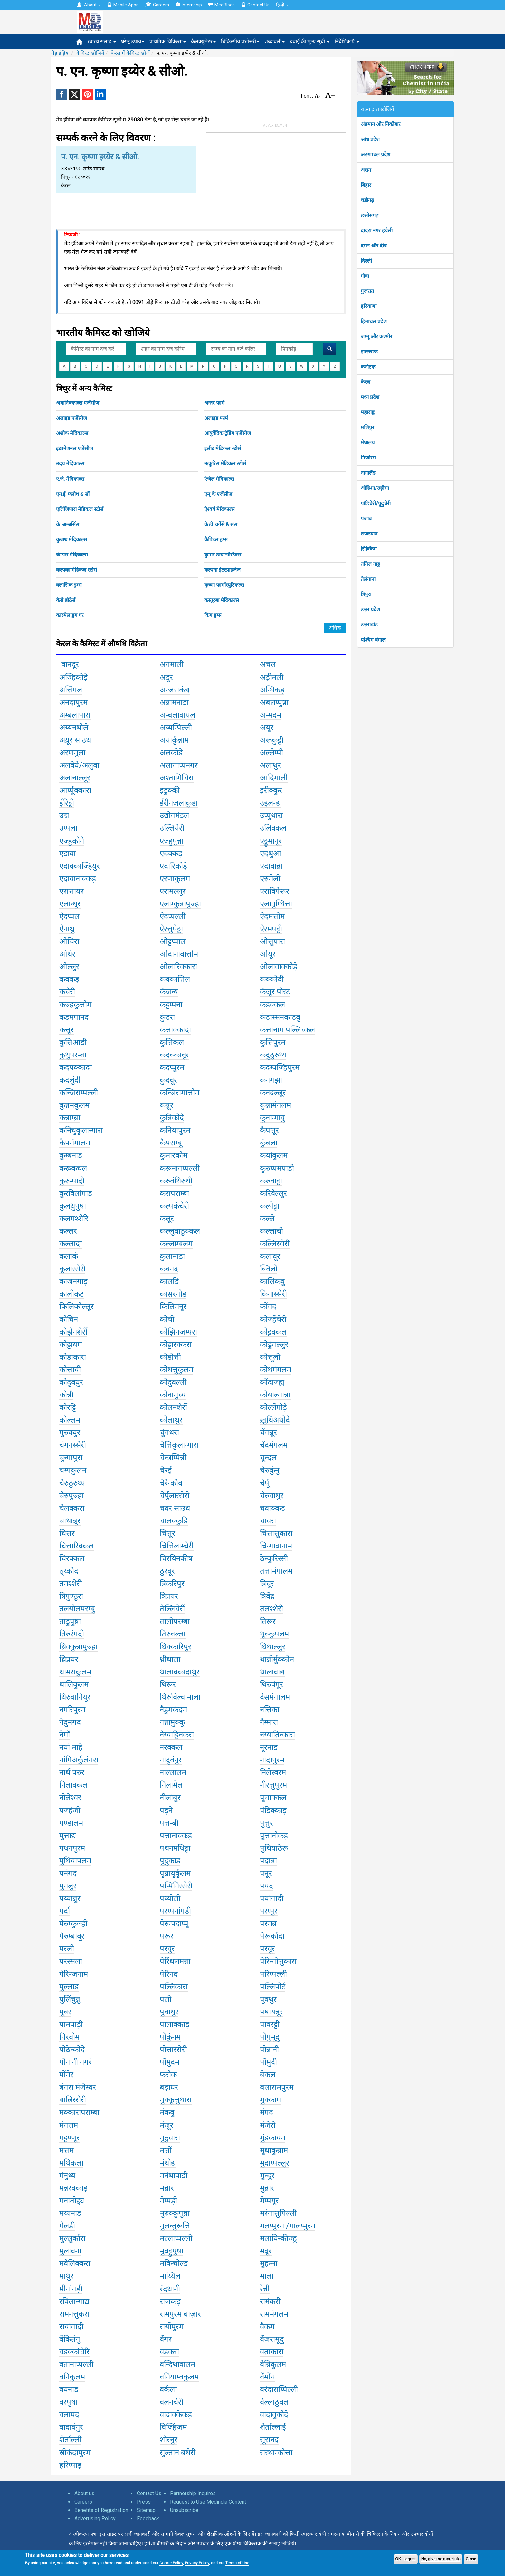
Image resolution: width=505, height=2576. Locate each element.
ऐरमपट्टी (271, 928)
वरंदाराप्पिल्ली (279, 2389)
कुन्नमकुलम (74, 1105)
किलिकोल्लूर (76, 1306)
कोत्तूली (270, 1357)
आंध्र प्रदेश (370, 139)
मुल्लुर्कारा (72, 2238)
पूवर (65, 2011)
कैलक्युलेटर (203, 41)
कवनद (169, 1268)
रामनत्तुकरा (74, 2314)
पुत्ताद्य (67, 1835)
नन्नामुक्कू (172, 1722)
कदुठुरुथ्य (273, 1054)
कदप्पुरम (172, 1067)
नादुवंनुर (171, 1759)
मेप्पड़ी (168, 2200)
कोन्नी (66, 1394)
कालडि (169, 1281)
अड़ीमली (271, 677)
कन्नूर (166, 1105)
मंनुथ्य (67, 2175)
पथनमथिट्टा (175, 1848)
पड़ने (166, 1810)
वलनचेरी (171, 2402)
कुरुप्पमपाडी (277, 1168)
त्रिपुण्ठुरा (71, 1596)
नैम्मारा (269, 1722)
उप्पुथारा (271, 815)
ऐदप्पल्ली (173, 916)
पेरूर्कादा (272, 1936)
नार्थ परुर (71, 1772)
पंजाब (366, 519)
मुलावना (70, 2250)
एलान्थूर (70, 903)
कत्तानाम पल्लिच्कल (287, 1029)
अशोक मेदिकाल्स (72, 433)
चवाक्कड (272, 1508)
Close (471, 2559)
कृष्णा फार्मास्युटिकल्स (224, 585)
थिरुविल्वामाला (180, 1697)
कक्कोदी (272, 979)
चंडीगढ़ (367, 200)
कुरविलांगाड (75, 1193)
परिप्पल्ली (273, 1974)
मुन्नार (267, 2188)
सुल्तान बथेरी (177, 2452)
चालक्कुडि (174, 1520)
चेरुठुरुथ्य (72, 1483)
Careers (157, 4)
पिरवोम (69, 2036)
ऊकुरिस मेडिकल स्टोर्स (225, 463)
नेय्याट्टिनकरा (177, 1734)
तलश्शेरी (271, 1608)
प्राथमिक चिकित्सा (167, 41)
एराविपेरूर (274, 891)
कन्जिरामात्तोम (179, 1092)
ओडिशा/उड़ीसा (375, 488)
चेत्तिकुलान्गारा (179, 1445)
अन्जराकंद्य (175, 689)
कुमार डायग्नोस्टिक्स (222, 555)
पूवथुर (268, 1999)
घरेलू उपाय (132, 41)
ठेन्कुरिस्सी (274, 1558)
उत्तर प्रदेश (370, 609)
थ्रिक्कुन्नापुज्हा (78, 1646)
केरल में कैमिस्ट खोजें (130, 53)
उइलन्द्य (270, 802)
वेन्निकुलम (273, 2364)
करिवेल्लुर (273, 1193)
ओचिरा (69, 941)
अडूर (166, 677)
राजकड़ (170, 2301)
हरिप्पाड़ (70, 2465)
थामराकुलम (75, 1671)
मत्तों (166, 2150)
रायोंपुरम (172, 2326)
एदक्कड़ (171, 853)
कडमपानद (74, 1017)
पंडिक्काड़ (273, 1810)
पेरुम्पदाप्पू (174, 1923)
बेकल (267, 2074)
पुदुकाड (170, 1860)
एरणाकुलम (175, 878)
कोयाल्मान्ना (275, 1394)
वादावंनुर (71, 2427)
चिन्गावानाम (276, 1545)
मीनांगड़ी (70, 2288)
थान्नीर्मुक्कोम (277, 1659)
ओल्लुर (69, 966)
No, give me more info (440, 2559)
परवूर (267, 1948)
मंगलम (68, 2125)
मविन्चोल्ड (174, 2263)
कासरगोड (173, 1293)
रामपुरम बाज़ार (180, 2314)
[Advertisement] (276, 173)
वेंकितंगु (69, 2339)
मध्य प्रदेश (370, 397)
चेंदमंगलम (274, 1445)
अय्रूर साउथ (75, 740)
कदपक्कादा (75, 1067)
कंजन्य (169, 991)
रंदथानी (170, 2288)
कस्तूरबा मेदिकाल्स (221, 600)
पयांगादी (271, 1898)
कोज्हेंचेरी (273, 1319)
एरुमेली (270, 878)
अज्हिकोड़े (73, 677)
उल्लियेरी (172, 828)
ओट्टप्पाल (173, 941)
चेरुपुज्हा (71, 1495)
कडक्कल (272, 1004)
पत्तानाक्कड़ (176, 1835)
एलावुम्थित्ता (276, 903)
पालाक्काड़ (174, 2024)
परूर (167, 1936)
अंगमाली (172, 664)
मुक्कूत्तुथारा (176, 2099)
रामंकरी (270, 2301)
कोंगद (268, 1306)
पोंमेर (66, 2074)
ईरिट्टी (66, 802)
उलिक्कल (273, 828)
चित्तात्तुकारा (276, 1533)
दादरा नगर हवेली (377, 230)
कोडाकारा (72, 1357)
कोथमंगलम (275, 1369)
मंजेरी (267, 2125)
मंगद (266, 2112)
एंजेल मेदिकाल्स (219, 479)
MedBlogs (221, 4)
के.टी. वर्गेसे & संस (220, 524)
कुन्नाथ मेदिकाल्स (71, 539)
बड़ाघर (169, 2087)
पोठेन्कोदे (72, 2049)
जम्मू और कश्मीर (376, 336)
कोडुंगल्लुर (274, 1344)
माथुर (66, 2276)
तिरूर (268, 1621)
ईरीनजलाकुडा (179, 802)
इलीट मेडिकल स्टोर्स (222, 448)
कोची (167, 1319)
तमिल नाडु (370, 564)
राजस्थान (369, 534)
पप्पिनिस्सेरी (176, 1885)
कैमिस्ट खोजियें (90, 53)
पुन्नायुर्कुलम (175, 1873)
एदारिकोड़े (173, 866)
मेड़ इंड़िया (60, 53)
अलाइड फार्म (216, 418)
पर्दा (64, 1910)
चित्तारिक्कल (76, 1545)
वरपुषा (68, 2402)
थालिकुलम (74, 1684)
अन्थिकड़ (272, 689)
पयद (266, 1885)
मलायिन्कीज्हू (278, 2238)
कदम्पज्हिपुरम (280, 1067)
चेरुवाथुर (271, 1495)
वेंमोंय (267, 2376)
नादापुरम (272, 1759)
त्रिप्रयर (169, 1596)
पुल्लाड (69, 1986)
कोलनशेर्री (173, 1407)
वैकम (267, 2326)
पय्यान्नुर (70, 1898)
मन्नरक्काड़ (73, 2188)
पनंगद (68, 1873)
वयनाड (68, 2389)
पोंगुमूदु (270, 2036)
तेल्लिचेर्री (172, 1608)
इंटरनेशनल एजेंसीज (74, 448)
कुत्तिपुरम (272, 1042)
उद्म (64, 815)
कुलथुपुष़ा (72, 1206)
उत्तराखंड (369, 625)
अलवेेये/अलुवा (79, 765)
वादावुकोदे (274, 2414)
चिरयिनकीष (176, 1558)
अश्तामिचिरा (177, 777)
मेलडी (67, 2225)
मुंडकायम (272, 2137)
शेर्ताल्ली (70, 2439)
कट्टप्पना (171, 1004)
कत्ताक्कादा (175, 1029)
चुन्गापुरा (70, 1457)
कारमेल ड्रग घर (70, 615)
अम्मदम (270, 714)
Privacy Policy (197, 2563)
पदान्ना (268, 1860)
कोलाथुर (171, 1419)
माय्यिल (170, 2276)
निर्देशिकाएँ (347, 41)
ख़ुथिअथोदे (275, 1419)
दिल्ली (366, 261)
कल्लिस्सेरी (275, 1243)
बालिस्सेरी (72, 2099)
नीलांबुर (170, 1797)
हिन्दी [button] (282, 4)
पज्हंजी (69, 1810)
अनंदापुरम (73, 702)
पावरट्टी (270, 2024)
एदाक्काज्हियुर (79, 866)
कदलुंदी (70, 1080)
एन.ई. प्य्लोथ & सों (73, 494)
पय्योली (170, 1898)
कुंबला (268, 1142)
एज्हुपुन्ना (172, 840)
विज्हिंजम (173, 2427)
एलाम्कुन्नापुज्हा (180, 903)
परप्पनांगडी (175, 1910)
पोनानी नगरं (75, 2062)
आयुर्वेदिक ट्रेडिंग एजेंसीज (227, 433)
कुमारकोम (173, 1155)
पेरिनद (169, 1974)
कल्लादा (70, 1243)
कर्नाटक (368, 367)
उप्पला (68, 828)
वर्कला (168, 2389)
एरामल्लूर (173, 891)
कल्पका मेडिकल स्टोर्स (76, 570)
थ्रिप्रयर (68, 1659)
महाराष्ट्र (368, 412)
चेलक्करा (71, 1508)
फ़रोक (168, 2074)
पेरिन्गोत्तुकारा (278, 1961)
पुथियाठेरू (274, 1848)
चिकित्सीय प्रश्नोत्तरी (240, 41)
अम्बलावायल (177, 714)
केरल (365, 382)
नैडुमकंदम (173, 1709)
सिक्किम (369, 549)
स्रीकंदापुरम (75, 2452)
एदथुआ (270, 853)
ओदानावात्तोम (179, 954)
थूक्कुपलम (274, 1633)
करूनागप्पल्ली (180, 1168)
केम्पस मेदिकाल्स (72, 555)
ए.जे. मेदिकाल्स (70, 479)
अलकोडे (171, 752)
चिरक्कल (71, 1558)
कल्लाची (271, 1231)
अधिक (335, 628)
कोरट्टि (67, 1407)
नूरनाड (269, 1747)
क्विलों (268, 1268)
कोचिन (68, 1319)
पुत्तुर (266, 1823)
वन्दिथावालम (177, 2364)
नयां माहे (70, 1747)
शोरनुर (168, 2439)
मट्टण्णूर (69, 2137)
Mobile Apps (122, 4)
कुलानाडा (172, 1256)
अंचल (268, 664)
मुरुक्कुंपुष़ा (175, 2213)
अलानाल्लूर (74, 777)
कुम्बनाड (70, 1155)
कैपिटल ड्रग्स (216, 539)
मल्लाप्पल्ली (176, 2238)
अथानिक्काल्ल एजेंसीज (77, 403)
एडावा (67, 853)
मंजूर (166, 2125)
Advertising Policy (95, 2518)
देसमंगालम (275, 1697)
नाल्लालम (173, 1772)
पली (165, 1999)
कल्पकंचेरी (174, 1206)
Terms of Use (237, 2563)
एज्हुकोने (71, 840)
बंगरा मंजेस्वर (77, 2087)
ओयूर (268, 954)
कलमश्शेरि (73, 1218)
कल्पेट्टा (269, 1206)
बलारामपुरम (276, 2087)
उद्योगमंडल (174, 815)
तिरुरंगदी (71, 1633)
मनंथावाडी (173, 2175)
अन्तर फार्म (214, 403)
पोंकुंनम (170, 2036)
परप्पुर (269, 1910)
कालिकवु (272, 1281)
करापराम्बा (174, 1193)
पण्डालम (71, 1823)
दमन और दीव (374, 246)
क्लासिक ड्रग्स (69, 585)
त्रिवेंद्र (267, 1596)
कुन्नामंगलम (275, 1105)
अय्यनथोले (73, 727)
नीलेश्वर (70, 1797)
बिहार (366, 185)
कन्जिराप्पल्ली (78, 1092)
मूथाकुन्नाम (274, 2150)
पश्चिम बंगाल (373, 640)
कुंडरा (167, 1017)
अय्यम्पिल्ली (176, 727)
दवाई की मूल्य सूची (309, 41)
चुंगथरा (169, 1432)
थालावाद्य (272, 1671)
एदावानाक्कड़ (77, 878)
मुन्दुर (267, 2175)
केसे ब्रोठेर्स (65, 600)
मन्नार (167, 2188)
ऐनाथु (66, 928)
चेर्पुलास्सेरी (174, 1495)
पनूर (266, 1873)
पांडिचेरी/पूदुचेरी (376, 503)
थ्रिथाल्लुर (272, 1646)
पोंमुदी (268, 2062)
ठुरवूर (167, 1571)
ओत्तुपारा (272, 941)
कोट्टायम (70, 1344)
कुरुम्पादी (71, 1180)
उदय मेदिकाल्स (70, 463)
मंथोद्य (168, 2162)
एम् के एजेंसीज (218, 494)
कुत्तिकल (172, 1042)
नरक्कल (171, 1747)
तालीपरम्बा (175, 1621)
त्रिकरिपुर (172, 1583)
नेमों (64, 1734)
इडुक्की (170, 790)
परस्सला (70, 1961)
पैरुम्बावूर (71, 1936)
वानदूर (69, 664)
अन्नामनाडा (174, 702)
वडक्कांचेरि (74, 2351)
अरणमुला (72, 752)
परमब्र (268, 1923)
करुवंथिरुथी (176, 1180)
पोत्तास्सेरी (173, 2049)
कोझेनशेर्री (73, 1331)
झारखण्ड (369, 352)
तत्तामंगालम (276, 1571)
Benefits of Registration (101, 2510)
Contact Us (255, 4)
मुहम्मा (268, 2263)
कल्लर (68, 1231)
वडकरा (169, 2351)
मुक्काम (270, 2099)
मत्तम (66, 2150)
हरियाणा (368, 306)
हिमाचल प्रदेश (374, 321)
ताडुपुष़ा (70, 1621)
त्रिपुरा (366, 594)
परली (66, 1948)
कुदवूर (168, 1080)
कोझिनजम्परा (178, 1331)
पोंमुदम (169, 2062)
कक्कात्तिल (175, 979)
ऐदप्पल (69, 916)
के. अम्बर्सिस (67, 524)
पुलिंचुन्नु (69, 1999)
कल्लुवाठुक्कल (180, 1231)
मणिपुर (367, 427)
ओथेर (67, 954)
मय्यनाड (70, 2213)
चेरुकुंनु (269, 1470)
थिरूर (168, 1684)
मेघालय (368, 442)
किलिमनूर (173, 1306)
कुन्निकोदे (172, 1117)
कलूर (167, 1218)
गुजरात (367, 291)
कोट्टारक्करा (176, 1344)
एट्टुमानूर (271, 840)
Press (144, 2502)
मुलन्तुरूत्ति (175, 2225)
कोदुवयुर (71, 1382)
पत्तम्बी (169, 1823)
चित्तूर (167, 1533)
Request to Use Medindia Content (208, 2502)
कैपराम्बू (171, 1142)
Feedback (148, 2518)
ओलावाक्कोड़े (278, 966)
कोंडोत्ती (170, 1357)
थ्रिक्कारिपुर (175, 1646)
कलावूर (270, 1256)
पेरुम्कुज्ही (73, 1923)
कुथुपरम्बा (72, 1054)
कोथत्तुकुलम (176, 1369)
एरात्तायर (71, 891)
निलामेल (171, 1785)
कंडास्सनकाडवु (280, 1017)
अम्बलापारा (75, 714)
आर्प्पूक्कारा (75, 790)
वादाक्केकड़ (176, 2414)
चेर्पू (264, 1483)
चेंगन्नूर (268, 1432)
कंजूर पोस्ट (275, 991)
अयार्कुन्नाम (174, 740)
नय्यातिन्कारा (277, 1734)
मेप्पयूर (269, 2200)
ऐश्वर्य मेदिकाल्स (219, 509)
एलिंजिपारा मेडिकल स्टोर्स (79, 509)
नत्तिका (269, 1709)
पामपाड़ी (71, 2024)
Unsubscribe (184, 2510)
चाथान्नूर (70, 1520)
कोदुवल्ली (173, 1382)
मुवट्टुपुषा (171, 2250)
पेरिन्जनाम (73, 1974)
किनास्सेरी (273, 1293)
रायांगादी (71, 2326)
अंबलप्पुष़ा (274, 702)
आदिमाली (274, 777)
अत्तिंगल (70, 689)
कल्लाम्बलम (176, 1243)
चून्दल (268, 1457)
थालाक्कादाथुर (180, 1671)
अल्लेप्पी (271, 752)
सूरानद (269, 2439)
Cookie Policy (171, 2563)
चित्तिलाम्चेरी (177, 1545)
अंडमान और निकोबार (381, 124)
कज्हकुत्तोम (75, 1004)
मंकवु (167, 2112)
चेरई (166, 1470)
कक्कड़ (69, 979)
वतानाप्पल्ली (76, 2364)
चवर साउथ (175, 1508)
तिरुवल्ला (173, 1633)
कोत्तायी (70, 1369)
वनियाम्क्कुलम (179, 2376)
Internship (189, 4)
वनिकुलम (72, 2376)
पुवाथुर (169, 2011)
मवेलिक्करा (74, 2263)
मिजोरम (368, 458)
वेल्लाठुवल (274, 2402)
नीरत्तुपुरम (273, 1785)
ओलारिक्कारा (178, 966)
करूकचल (73, 1168)
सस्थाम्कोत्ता (276, 2452)
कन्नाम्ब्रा (69, 1117)
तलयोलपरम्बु (77, 1608)
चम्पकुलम (72, 1470)
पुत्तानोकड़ (274, 1835)
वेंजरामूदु (272, 2339)
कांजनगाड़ (73, 1281)
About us (84, 2493)
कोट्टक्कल (273, 1331)
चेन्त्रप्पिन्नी (173, 1457)
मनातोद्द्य (71, 2200)
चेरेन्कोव (171, 1483)
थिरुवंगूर (271, 1684)
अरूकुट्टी (271, 740)
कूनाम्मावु (272, 1117)
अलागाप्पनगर (179, 765)
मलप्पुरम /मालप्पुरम (287, 2225)
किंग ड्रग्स (213, 615)
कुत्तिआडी (73, 1042)
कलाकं (68, 1256)
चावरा (268, 1520)
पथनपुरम (72, 1848)
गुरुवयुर (69, 1432)
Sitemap (146, 2510)
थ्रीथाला (170, 1659)
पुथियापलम (75, 1860)
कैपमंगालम (74, 1142)
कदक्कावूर (174, 1054)
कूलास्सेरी (72, 1268)
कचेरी (67, 991)
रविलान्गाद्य (74, 2301)
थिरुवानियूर (75, 1697)
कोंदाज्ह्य (272, 1382)
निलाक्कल (73, 1785)
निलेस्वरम (273, 1772)
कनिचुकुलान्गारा (81, 1130)
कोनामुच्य (173, 1394)
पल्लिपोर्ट (272, 1986)
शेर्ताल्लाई (273, 2427)
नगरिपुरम (72, 1709)
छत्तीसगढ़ (369, 215)
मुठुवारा (170, 2137)
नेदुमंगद (70, 1722)
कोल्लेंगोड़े (273, 1407)
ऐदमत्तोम (272, 916)
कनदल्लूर (273, 1092)
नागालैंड (368, 473)
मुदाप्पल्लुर (274, 2162)
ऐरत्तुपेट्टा (171, 928)
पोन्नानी (269, 2049)
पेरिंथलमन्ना (175, 1961)
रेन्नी (265, 2288)
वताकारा (271, 2351)
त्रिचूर (267, 1583)
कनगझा (271, 1080)
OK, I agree (405, 2559)
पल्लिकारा (174, 1986)
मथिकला (71, 2162)
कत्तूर (66, 1029)
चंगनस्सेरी (72, 1445)
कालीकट (71, 1293)
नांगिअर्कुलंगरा (78, 1759)
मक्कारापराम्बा (79, 2112)
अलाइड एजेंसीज (71, 418)
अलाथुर (270, 765)
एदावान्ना (271, 866)
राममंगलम (274, 2314)
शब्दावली (274, 41)
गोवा (365, 276)
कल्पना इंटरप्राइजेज (222, 570)
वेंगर (166, 2339)
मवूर (266, 2250)
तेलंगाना (368, 579)
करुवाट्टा (271, 1180)
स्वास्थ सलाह (102, 41)
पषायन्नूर (271, 2011)
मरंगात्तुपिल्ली (278, 2213)
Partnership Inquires (193, 2493)
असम (366, 170)
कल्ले (267, 1218)
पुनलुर (67, 1885)
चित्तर (67, 1533)
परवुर (167, 1948)
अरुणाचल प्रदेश (375, 154)
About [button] (89, 4)
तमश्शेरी (70, 1583)
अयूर (266, 727)
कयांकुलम (274, 1155)
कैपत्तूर (269, 1130)
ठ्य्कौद (68, 1571)
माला (266, 2276)
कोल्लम (69, 1419)
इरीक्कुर (271, 790)
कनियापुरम (175, 1130)
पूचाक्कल (273, 1797)
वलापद (69, 2414)
